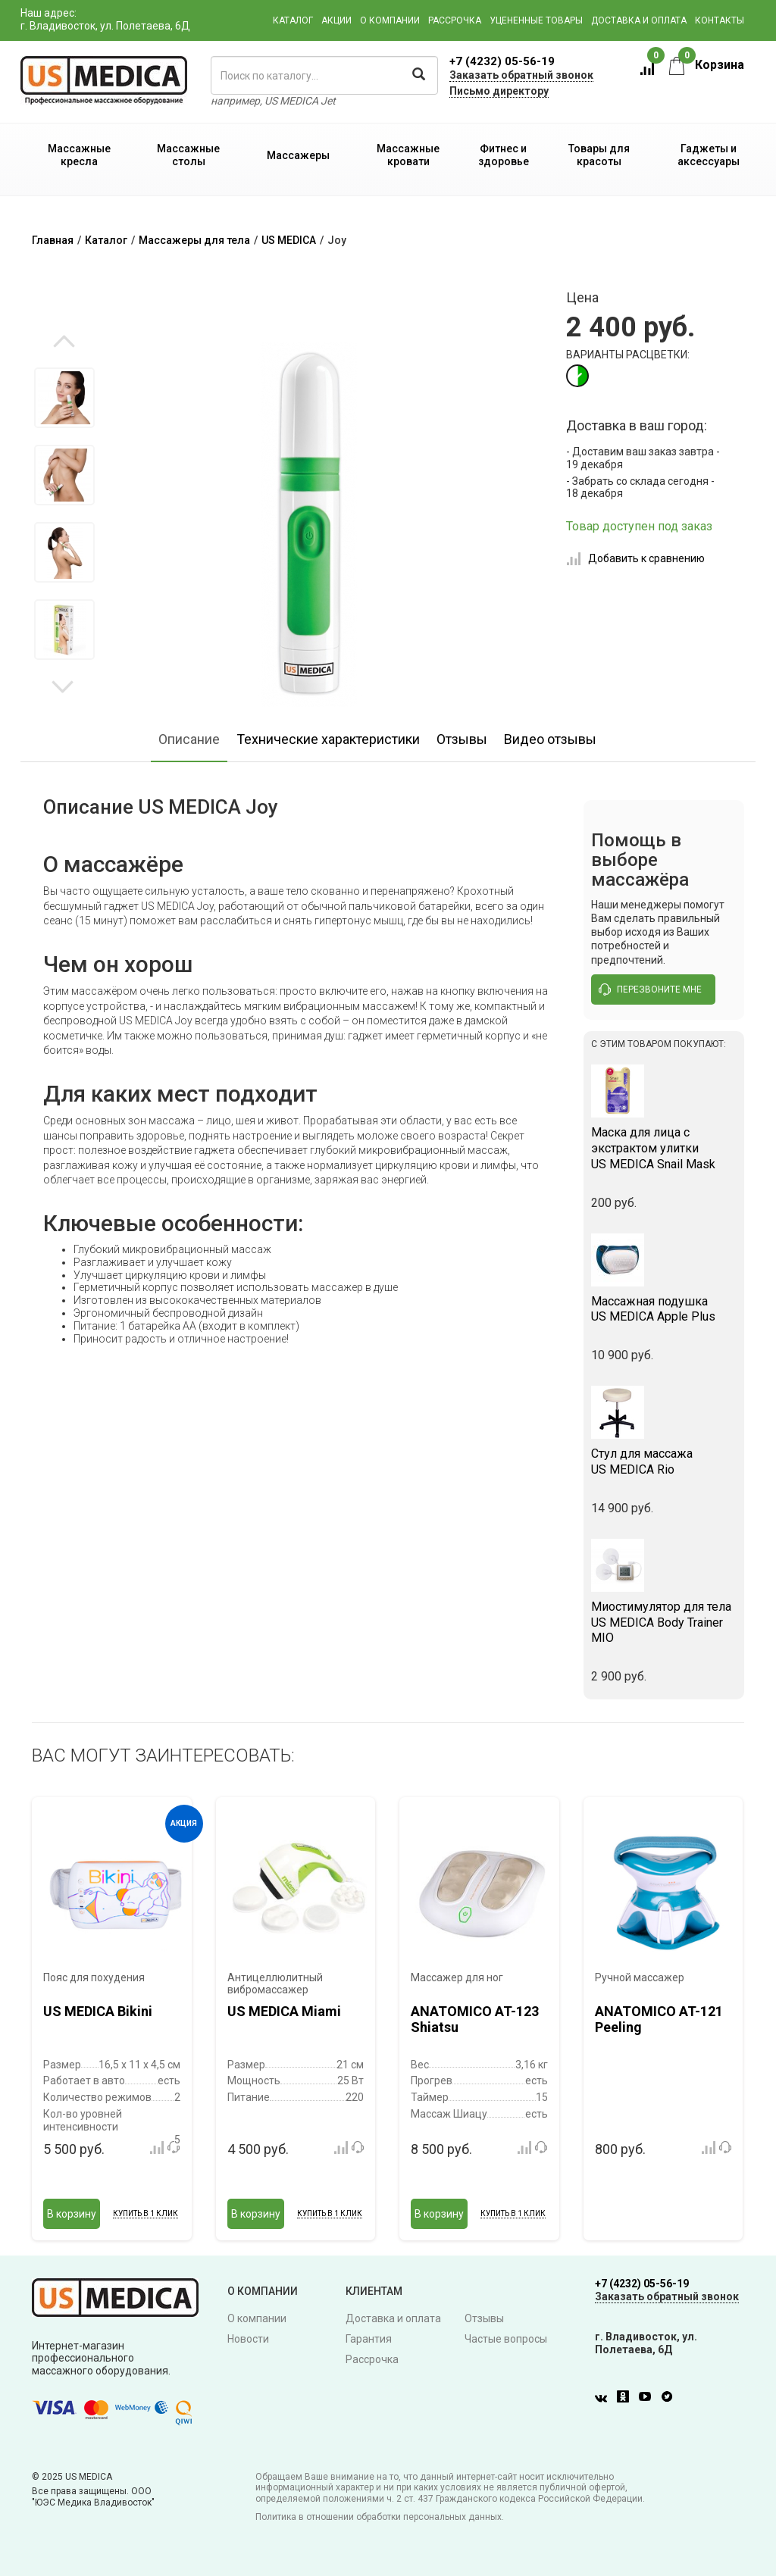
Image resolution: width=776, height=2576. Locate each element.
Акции (336, 20)
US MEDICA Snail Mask (664, 1148)
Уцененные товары (536, 20)
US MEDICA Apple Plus (664, 1309)
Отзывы (461, 739)
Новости (248, 2339)
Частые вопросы (506, 2339)
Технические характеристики (328, 739)
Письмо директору (499, 91)
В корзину (71, 2214)
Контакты (719, 20)
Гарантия (369, 2339)
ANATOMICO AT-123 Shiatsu (475, 2019)
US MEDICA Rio (664, 1461)
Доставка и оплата (639, 20)
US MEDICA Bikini (97, 2011)
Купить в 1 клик (145, 2213)
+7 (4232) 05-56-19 (502, 61)
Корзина (706, 65)
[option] (64, 398)
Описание (189, 739)
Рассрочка (454, 20)
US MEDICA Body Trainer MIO (664, 1622)
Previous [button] (64, 342)
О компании (390, 20)
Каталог (293, 20)
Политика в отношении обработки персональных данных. (379, 2517)
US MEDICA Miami (284, 2011)
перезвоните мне (650, 989)
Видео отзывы (550, 739)
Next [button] (63, 685)
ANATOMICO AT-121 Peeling (659, 2019)
